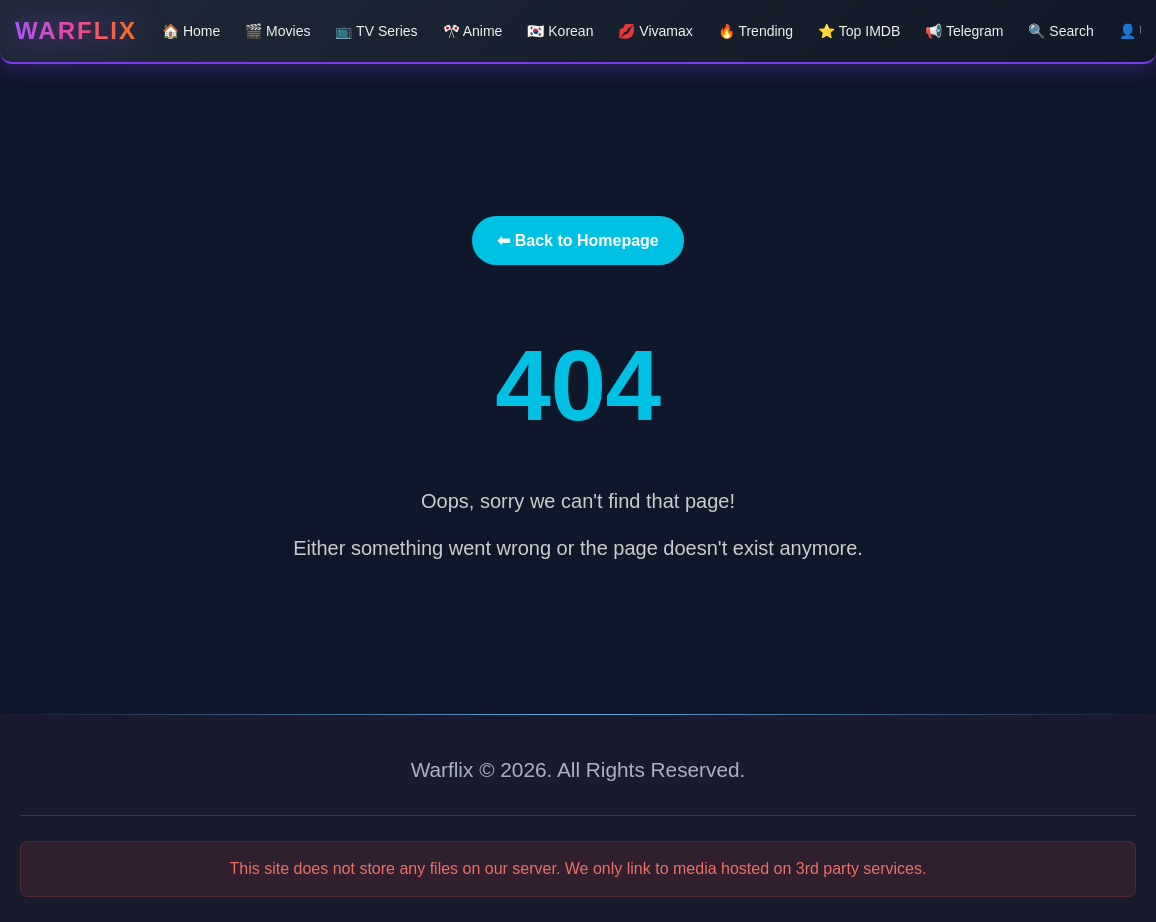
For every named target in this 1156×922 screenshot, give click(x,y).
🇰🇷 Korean (560, 31)
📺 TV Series (376, 31)
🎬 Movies (277, 31)
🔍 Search (1060, 31)
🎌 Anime (473, 31)
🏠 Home (191, 31)
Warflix (76, 30)
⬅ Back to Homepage (577, 240)
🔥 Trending (755, 31)
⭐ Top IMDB (859, 31)
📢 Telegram (964, 31)
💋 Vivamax (655, 31)
